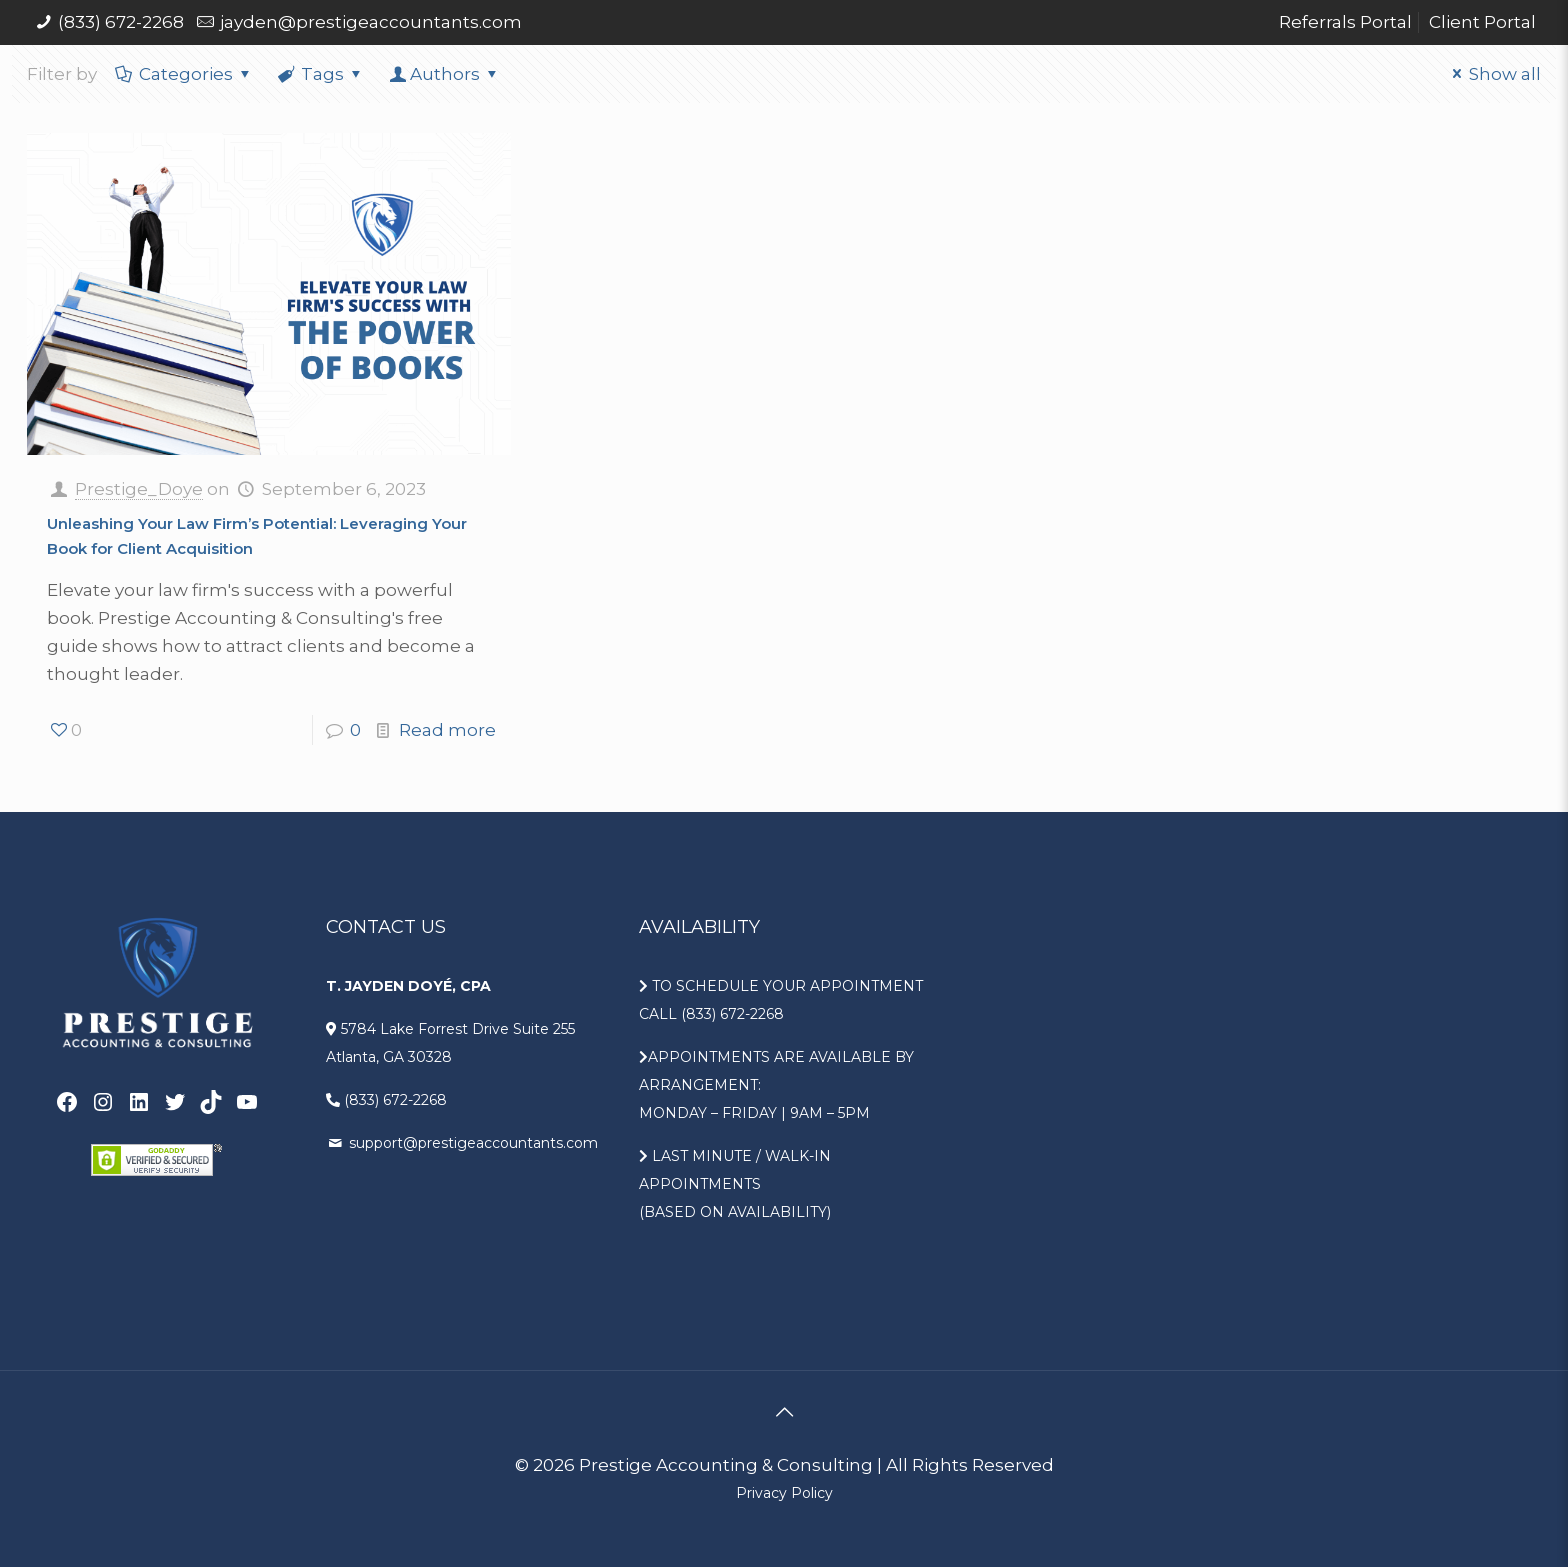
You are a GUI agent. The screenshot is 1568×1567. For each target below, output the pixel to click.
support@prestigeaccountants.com (471, 1143)
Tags (322, 74)
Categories (184, 74)
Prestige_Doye (139, 489)
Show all (1493, 74)
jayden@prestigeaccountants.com (371, 22)
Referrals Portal (1345, 22)
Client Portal (1482, 22)
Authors (445, 74)
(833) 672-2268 (121, 22)
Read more (447, 730)
